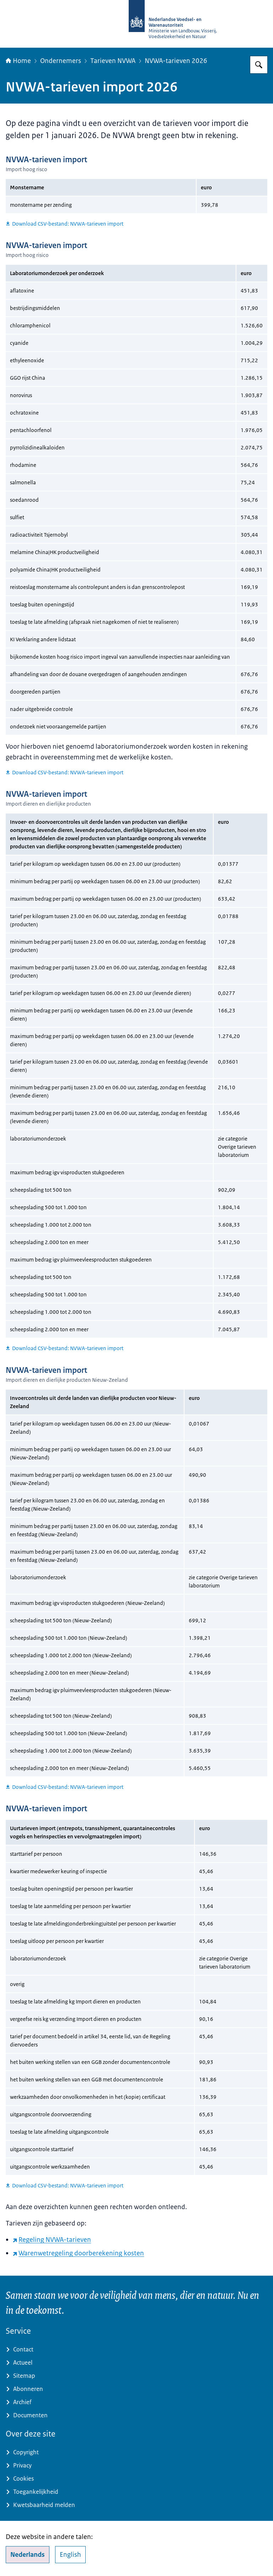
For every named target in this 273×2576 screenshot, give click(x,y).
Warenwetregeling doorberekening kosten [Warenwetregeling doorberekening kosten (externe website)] (78, 2253)
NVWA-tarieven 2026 (176, 61)
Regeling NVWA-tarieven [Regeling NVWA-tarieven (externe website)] (52, 2239)
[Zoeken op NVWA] (258, 64)
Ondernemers (60, 61)
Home (18, 61)
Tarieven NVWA (112, 61)
